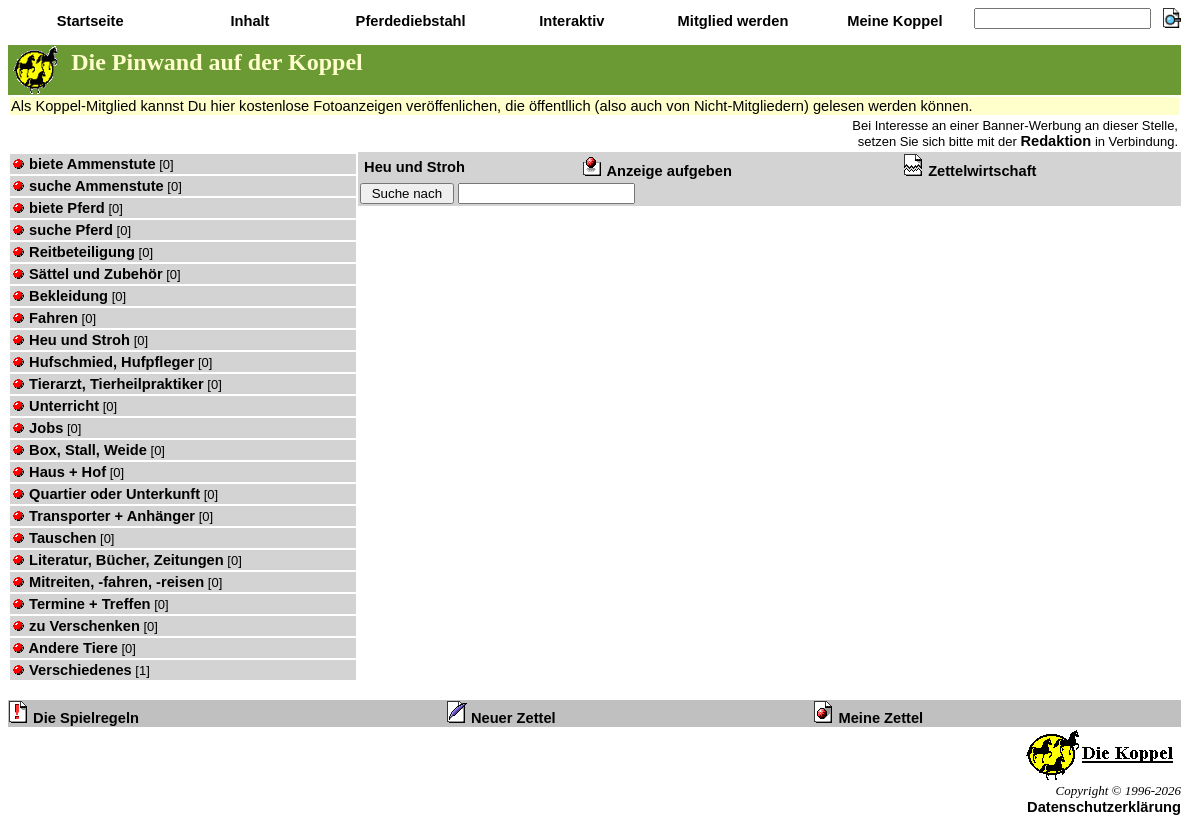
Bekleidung (60, 296)
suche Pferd (62, 230)
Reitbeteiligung (73, 252)
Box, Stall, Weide (79, 450)
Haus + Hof (59, 472)
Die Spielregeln (74, 718)
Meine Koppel (892, 21)
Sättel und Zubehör (87, 274)
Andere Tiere (65, 648)
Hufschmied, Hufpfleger (103, 362)
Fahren (45, 318)
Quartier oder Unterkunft (106, 494)
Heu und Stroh (71, 340)
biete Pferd (58, 208)
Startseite (88, 21)
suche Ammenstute (88, 186)
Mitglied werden (731, 21)
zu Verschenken (76, 626)
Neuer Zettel (501, 718)
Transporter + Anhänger (103, 516)
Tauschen (54, 538)
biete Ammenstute (84, 164)
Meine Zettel (868, 718)
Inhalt (247, 21)
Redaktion (1055, 141)
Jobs (37, 428)
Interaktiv (569, 21)
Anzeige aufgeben (657, 171)
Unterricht (55, 406)
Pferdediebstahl (409, 21)
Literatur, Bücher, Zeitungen (118, 560)
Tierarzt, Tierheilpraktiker (108, 384)
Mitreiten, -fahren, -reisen (108, 582)
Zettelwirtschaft (970, 171)
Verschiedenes (72, 670)
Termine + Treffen (81, 604)
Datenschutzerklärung (1104, 807)
